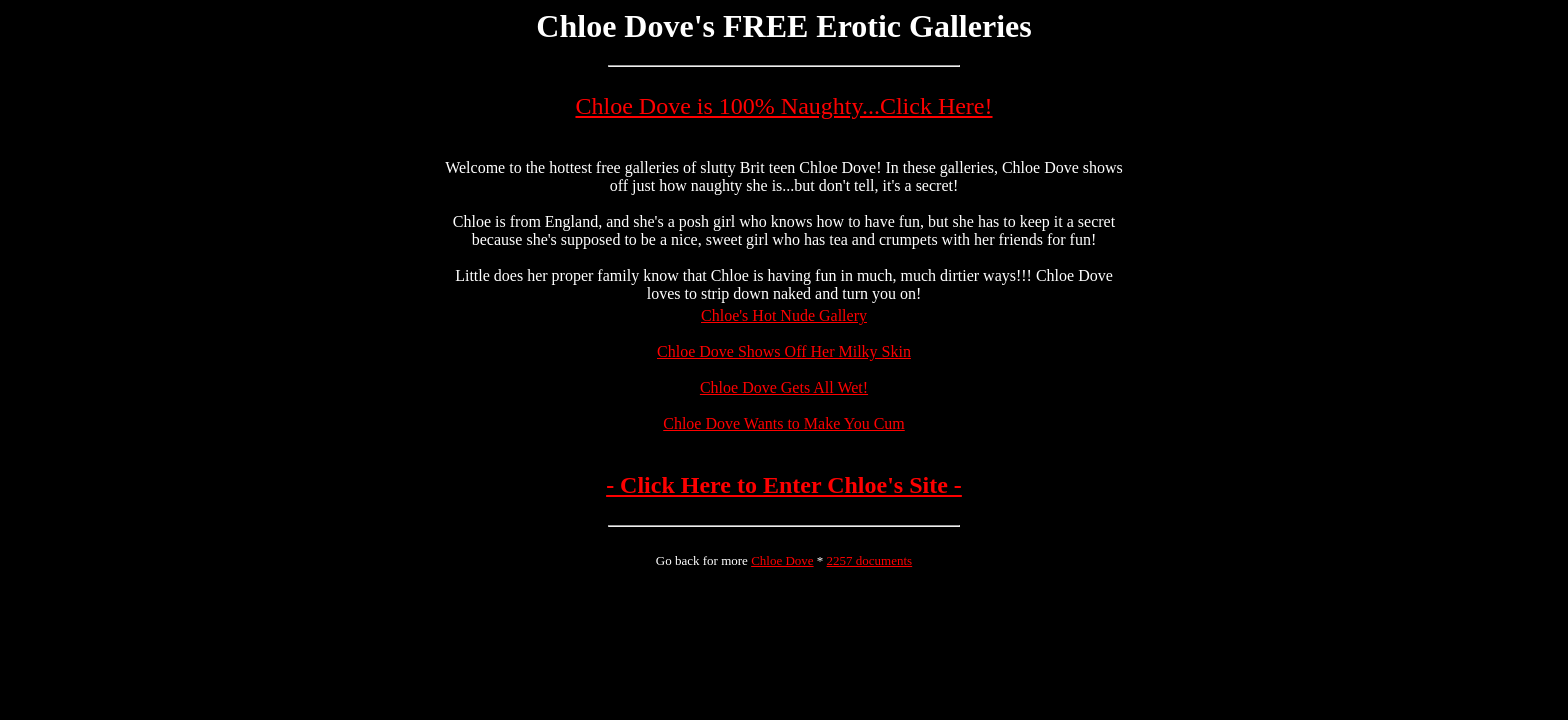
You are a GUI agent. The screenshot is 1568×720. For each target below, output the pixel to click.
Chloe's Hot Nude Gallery (784, 315)
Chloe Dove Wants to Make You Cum (784, 423)
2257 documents (870, 560)
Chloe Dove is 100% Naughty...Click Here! (783, 106)
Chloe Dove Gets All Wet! (784, 387)
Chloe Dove (782, 560)
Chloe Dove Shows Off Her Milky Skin (784, 351)
